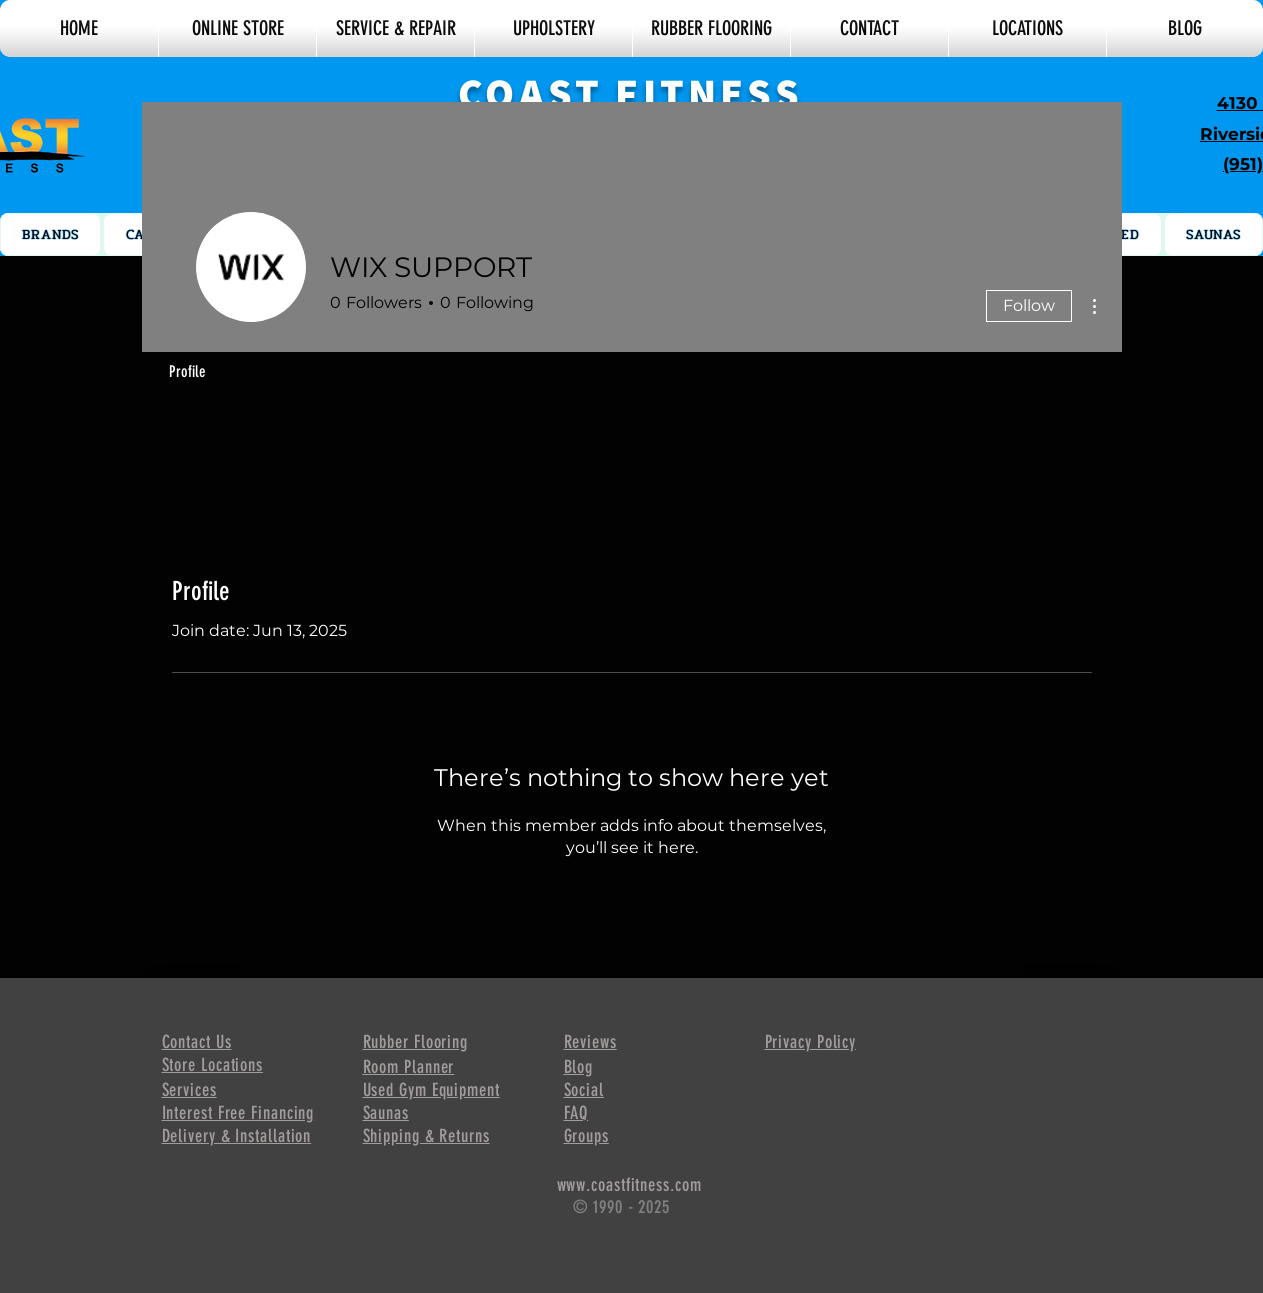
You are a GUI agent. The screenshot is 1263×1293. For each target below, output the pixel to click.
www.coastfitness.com (629, 1185)
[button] (79, 28)
